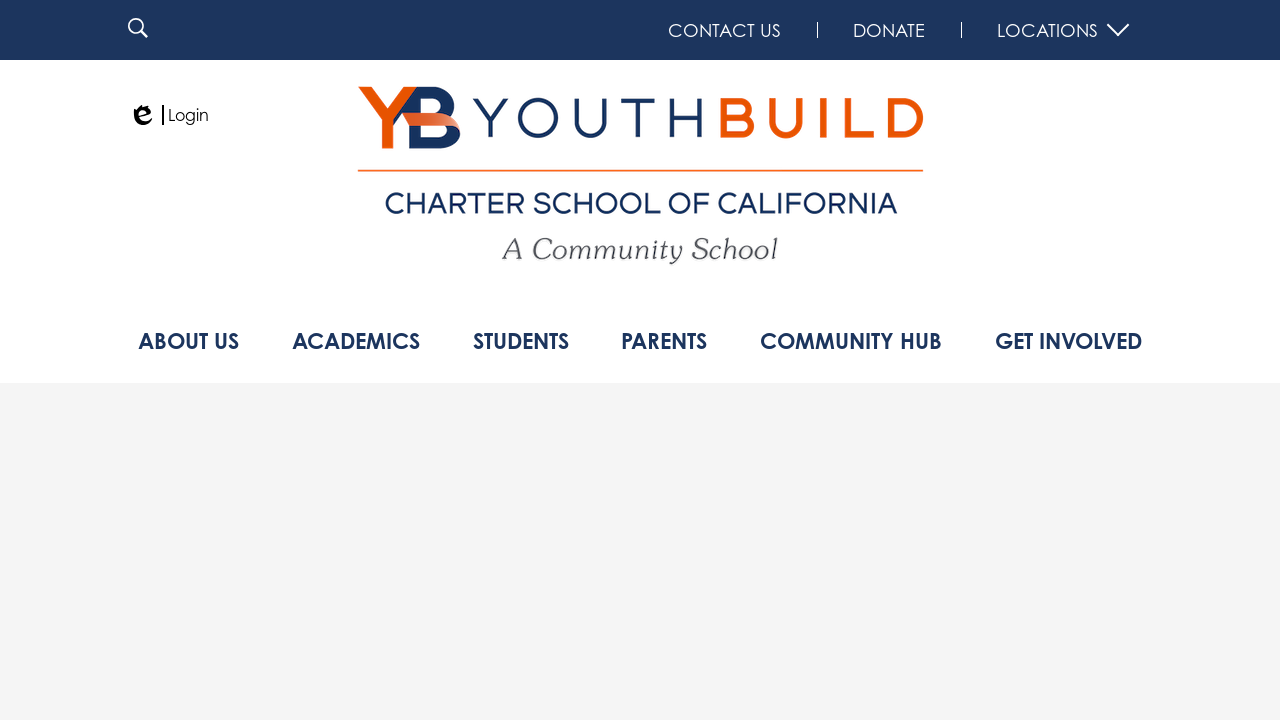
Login (168, 115)
